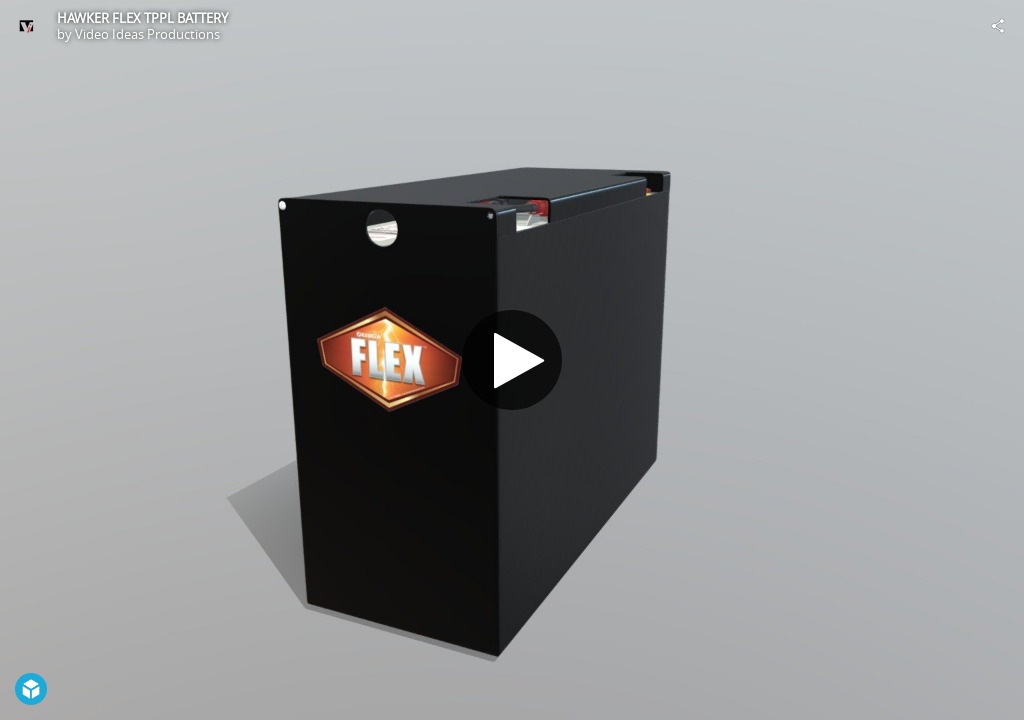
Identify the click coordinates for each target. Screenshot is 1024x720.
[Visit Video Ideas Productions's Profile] (26, 26)
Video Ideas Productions (147, 34)
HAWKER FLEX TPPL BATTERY (142, 18)
